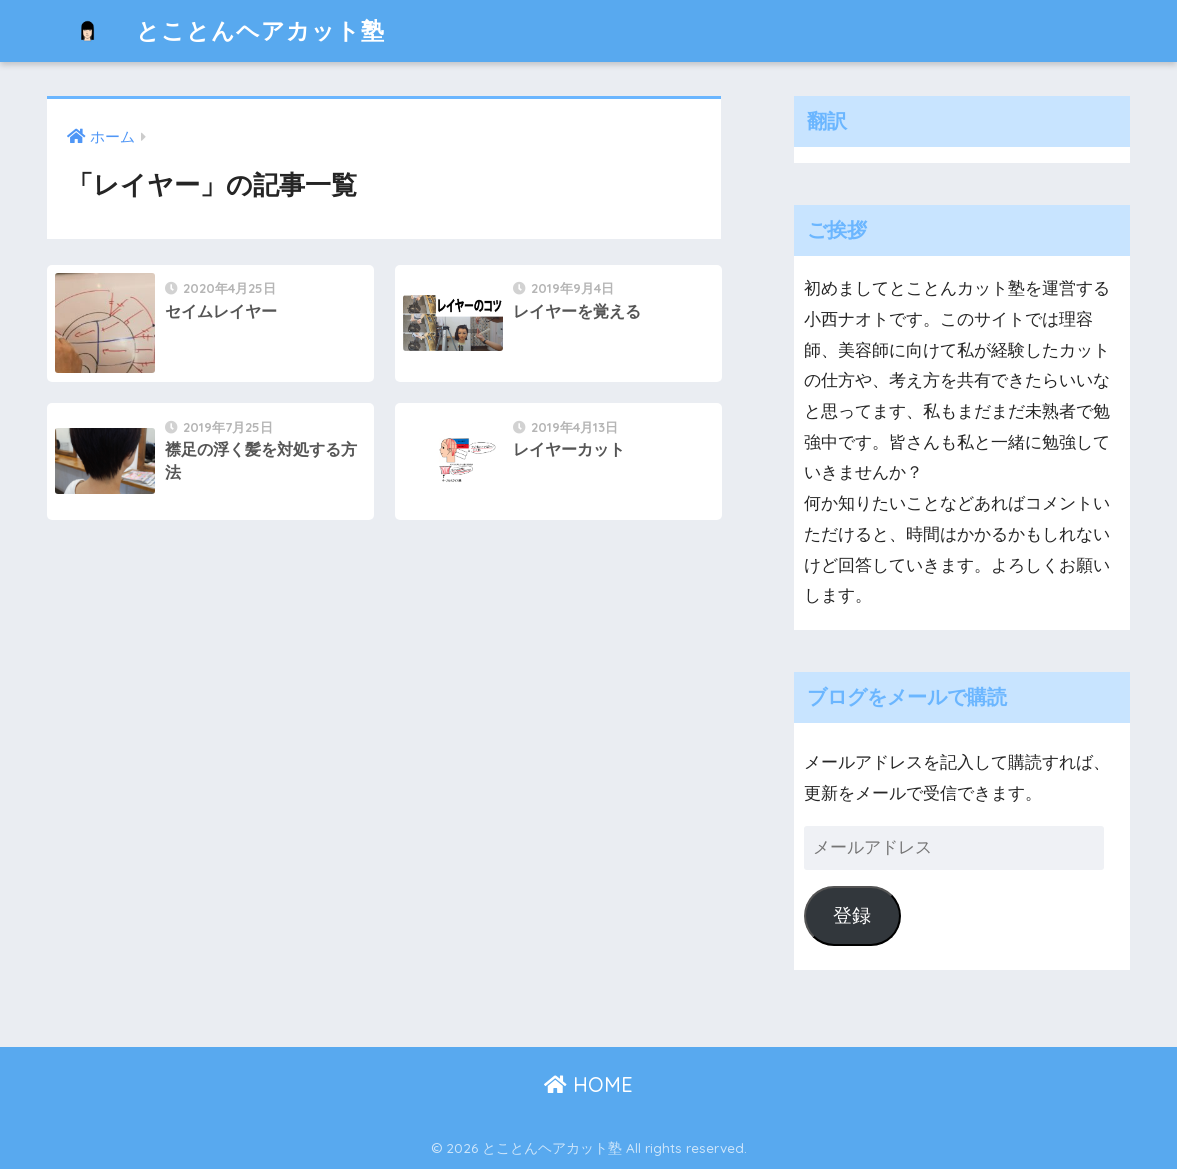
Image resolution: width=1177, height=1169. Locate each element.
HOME (588, 1084)
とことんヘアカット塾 (218, 30)
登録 (852, 915)
